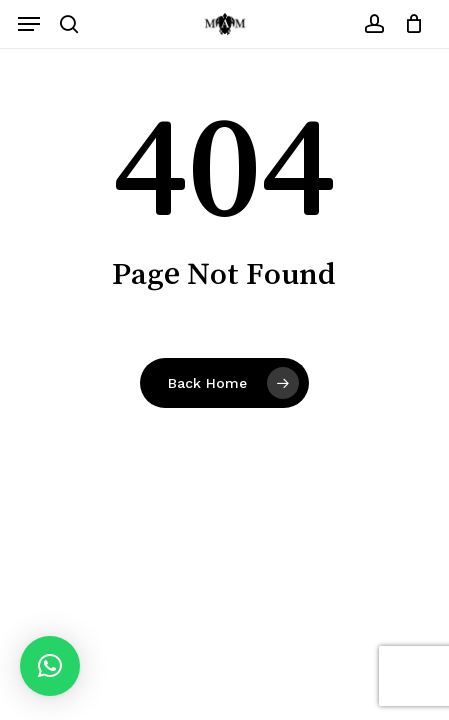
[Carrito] (408, 24)
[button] (29, 24)
